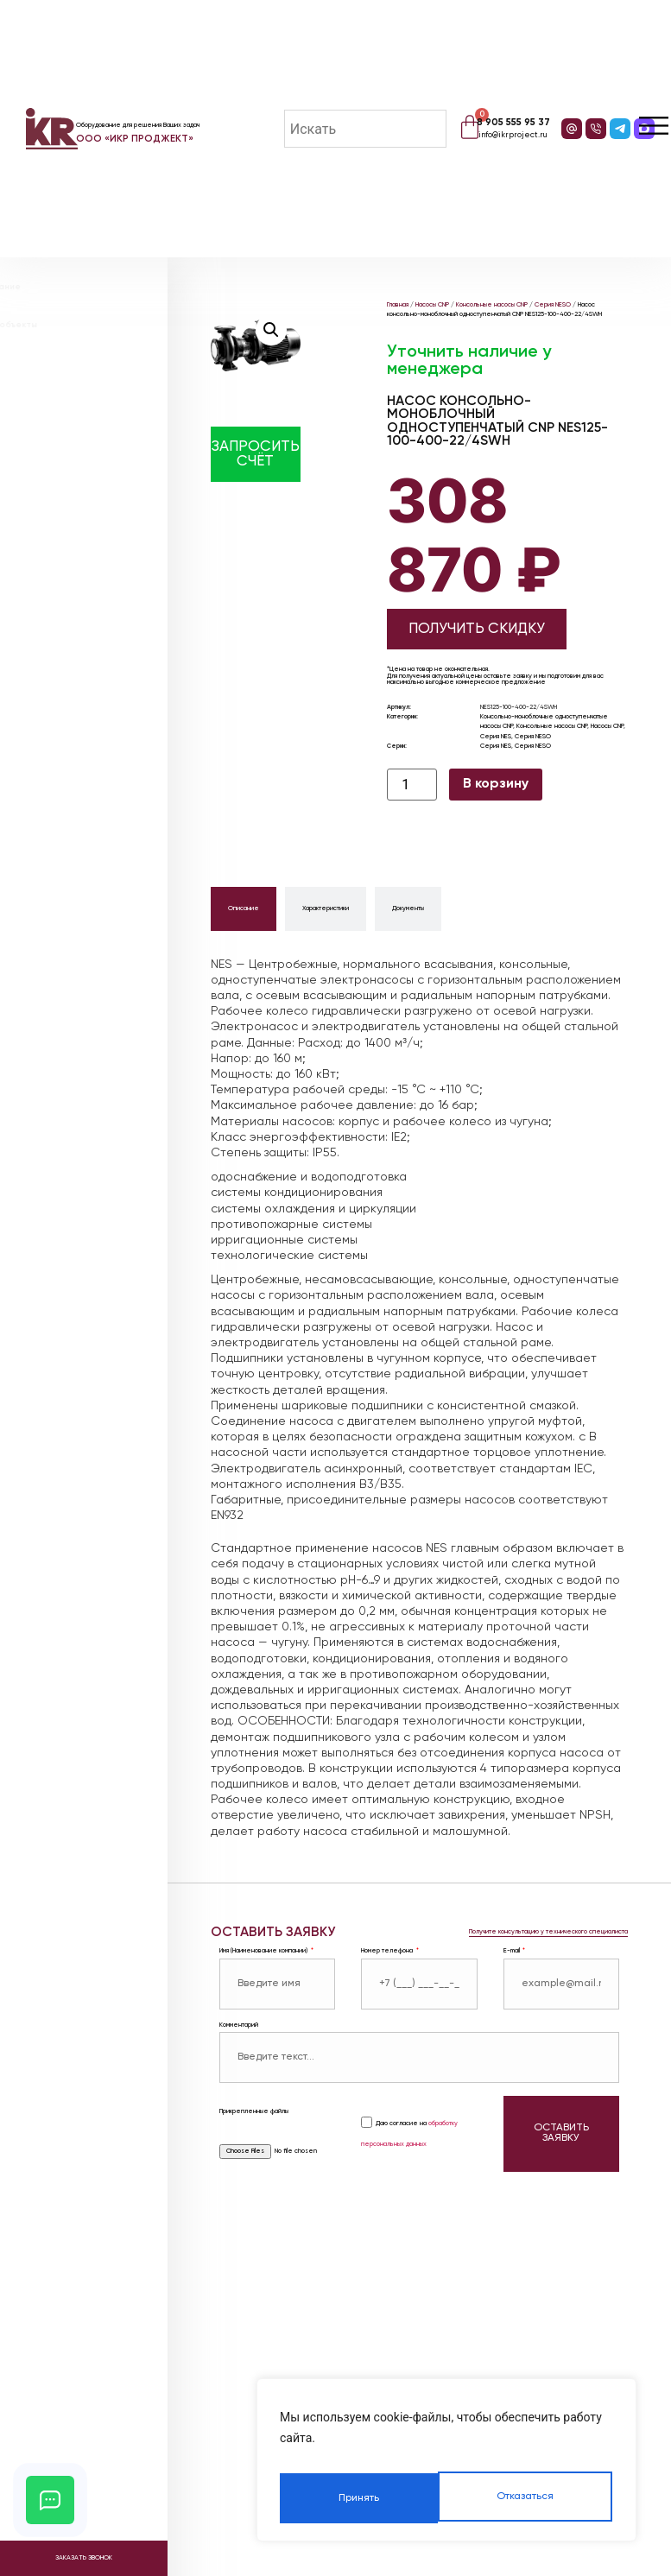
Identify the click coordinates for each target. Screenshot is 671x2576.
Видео (58, 363)
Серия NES (495, 736)
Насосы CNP (432, 304)
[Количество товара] (412, 785)
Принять (534, 2498)
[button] (271, 329)
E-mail (512, 1951)
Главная (397, 304)
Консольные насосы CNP (492, 304)
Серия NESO (553, 304)
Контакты (64, 401)
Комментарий (238, 2025)
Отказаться (364, 2498)
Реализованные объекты (99, 325)
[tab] (243, 909)
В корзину (496, 784)
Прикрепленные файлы (253, 2108)
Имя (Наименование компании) (264, 1951)
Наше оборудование (91, 287)
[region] (446, 2465)
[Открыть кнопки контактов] (50, 2500)
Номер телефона (388, 1951)
